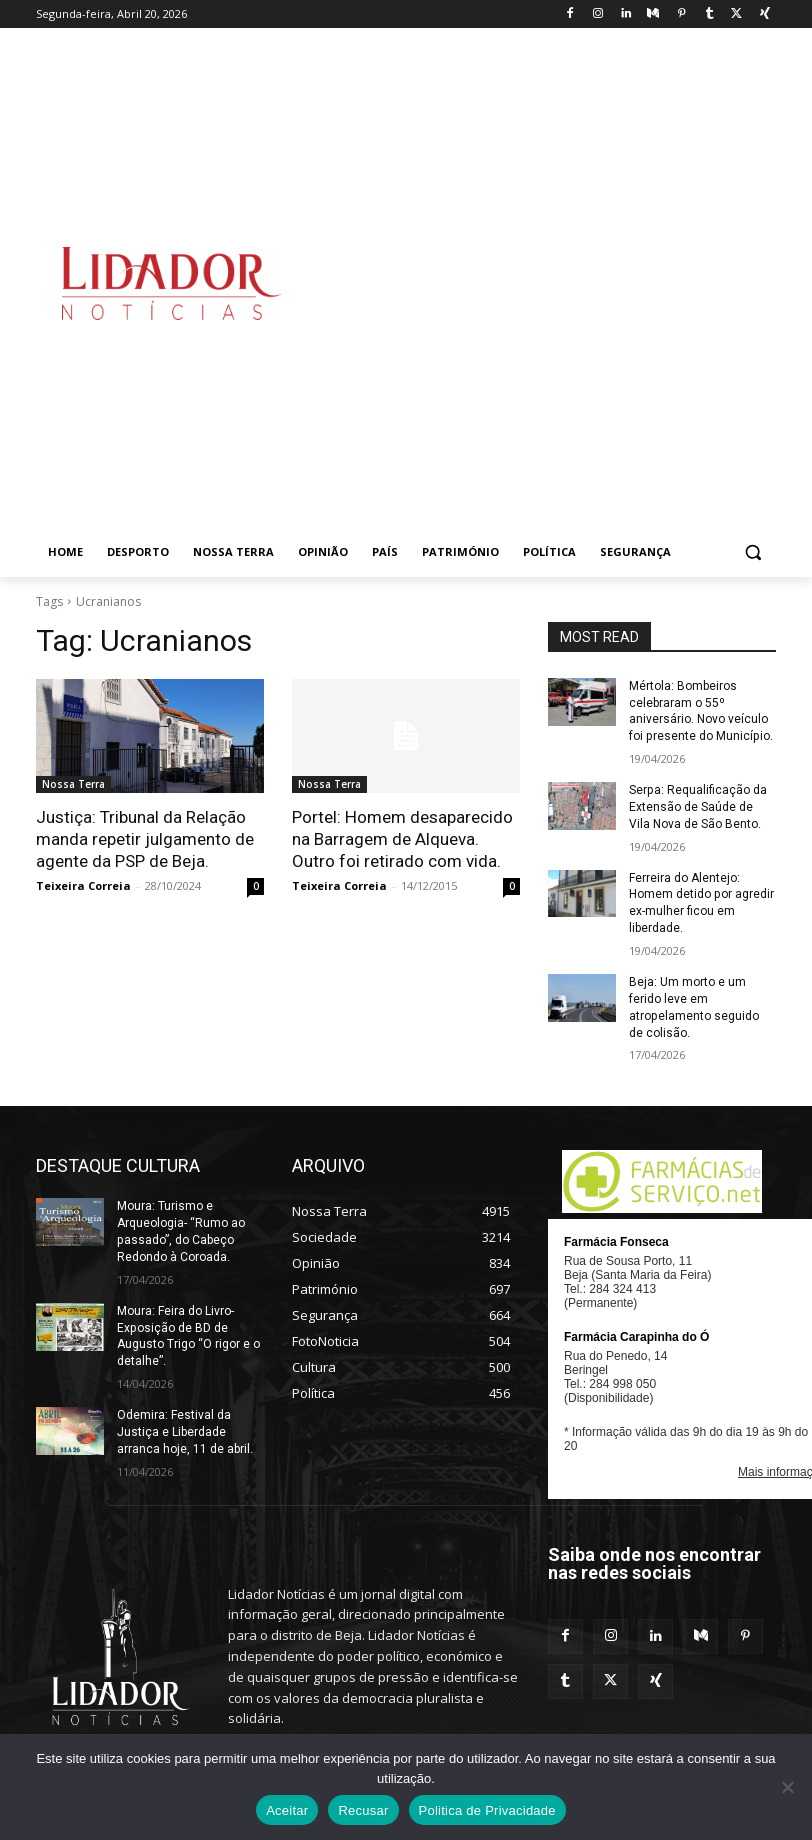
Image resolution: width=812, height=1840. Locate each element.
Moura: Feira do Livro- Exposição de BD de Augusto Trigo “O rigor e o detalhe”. (188, 1335)
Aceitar (287, 1810)
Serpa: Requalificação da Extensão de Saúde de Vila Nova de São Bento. (697, 807)
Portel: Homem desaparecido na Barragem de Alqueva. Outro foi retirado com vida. (402, 839)
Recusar (363, 1810)
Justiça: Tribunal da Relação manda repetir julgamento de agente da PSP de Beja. (145, 839)
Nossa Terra (73, 784)
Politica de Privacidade (487, 1810)
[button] (752, 552)
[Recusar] (787, 1787)
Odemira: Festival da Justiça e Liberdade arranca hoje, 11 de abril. (185, 1431)
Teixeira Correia (83, 885)
